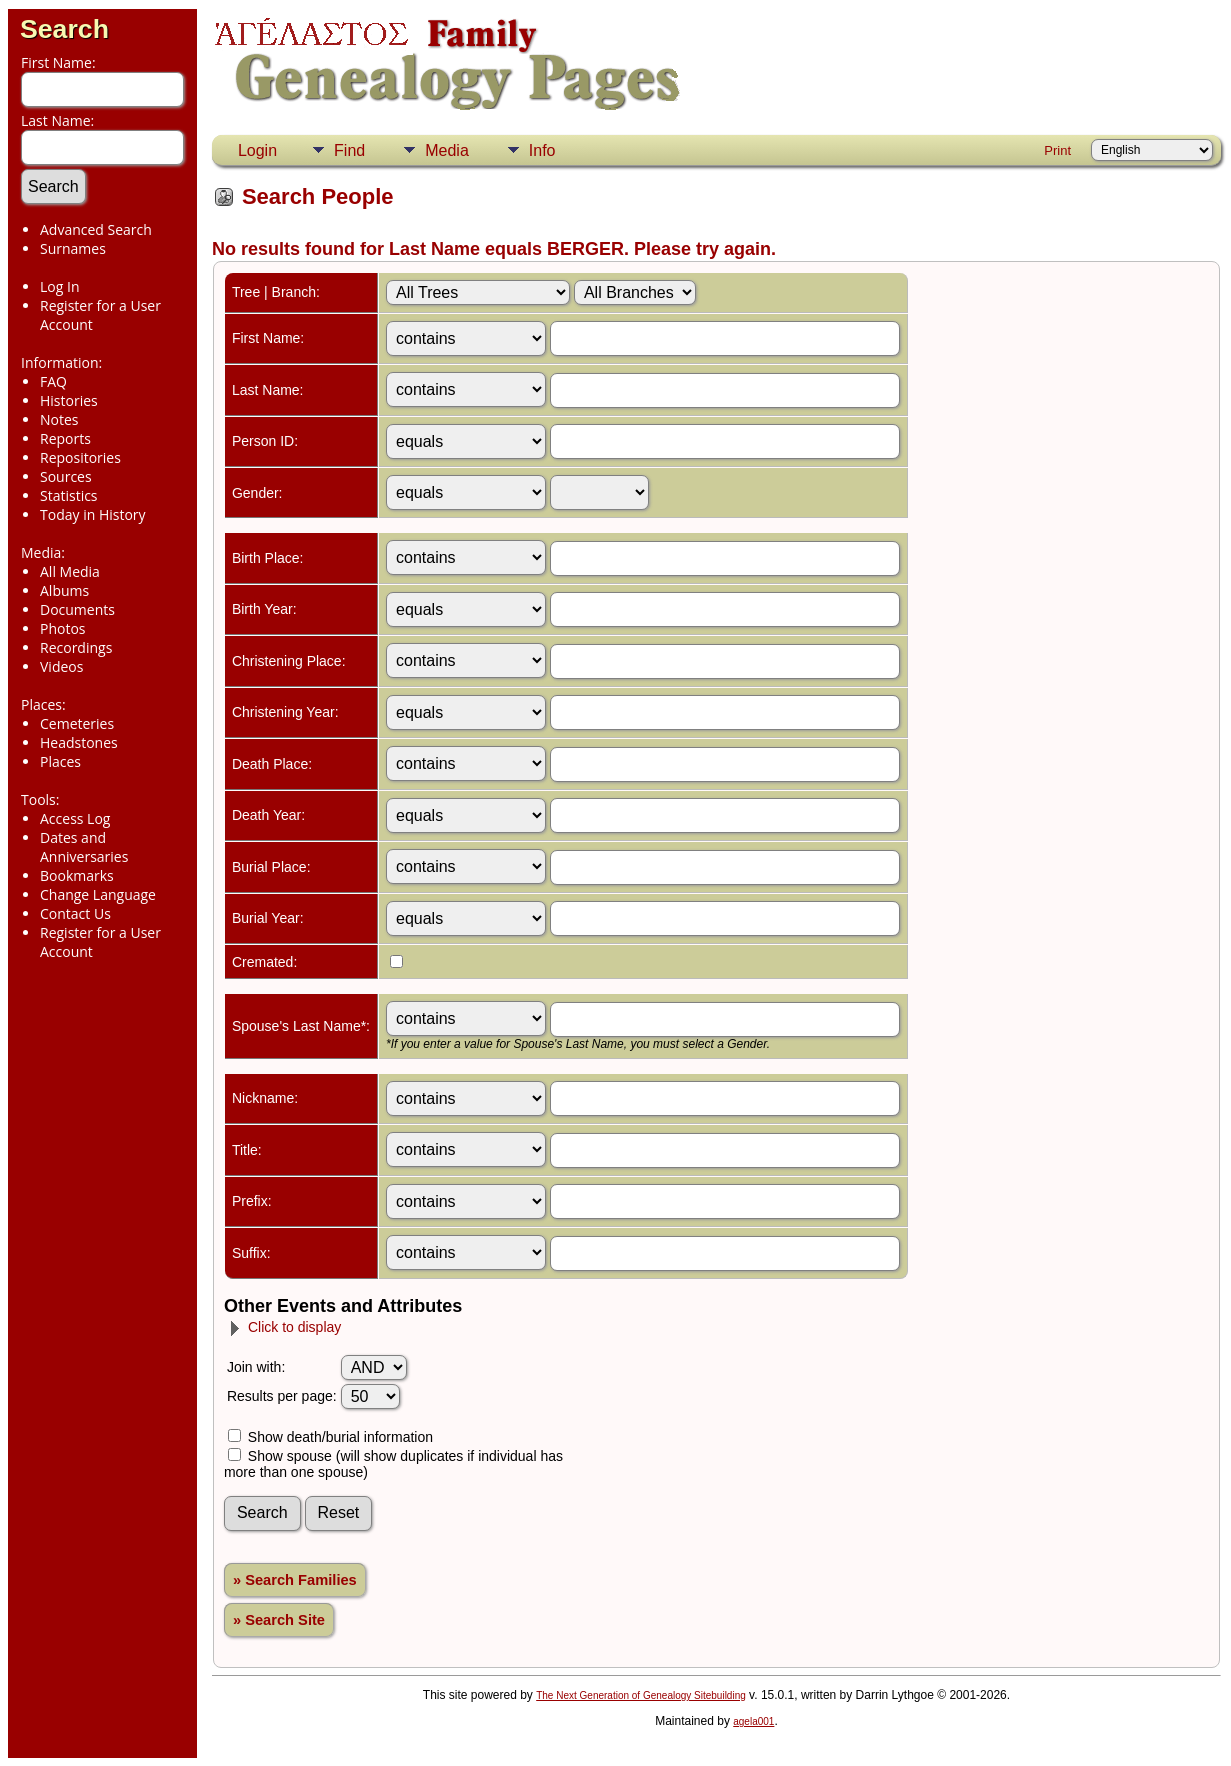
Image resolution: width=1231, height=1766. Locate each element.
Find (349, 150)
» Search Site (279, 1620)
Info (542, 150)
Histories (69, 400)
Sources (66, 476)
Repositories (80, 457)
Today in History (93, 514)
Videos (61, 666)
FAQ (53, 381)
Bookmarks (77, 875)
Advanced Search (96, 229)
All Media (70, 571)
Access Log (75, 818)
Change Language (98, 894)
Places (60, 761)
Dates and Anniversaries (84, 847)
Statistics (69, 495)
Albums (64, 590)
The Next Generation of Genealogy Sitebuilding (641, 1695)
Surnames (73, 248)
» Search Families (295, 1580)
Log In (59, 286)
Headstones (79, 742)
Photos (63, 628)
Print (1057, 150)
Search (64, 29)
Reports (65, 438)
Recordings (76, 647)
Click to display (284, 1327)
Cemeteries (77, 723)
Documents (77, 609)
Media (447, 150)
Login (257, 150)
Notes (59, 419)
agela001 (753, 1721)
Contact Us (75, 913)
